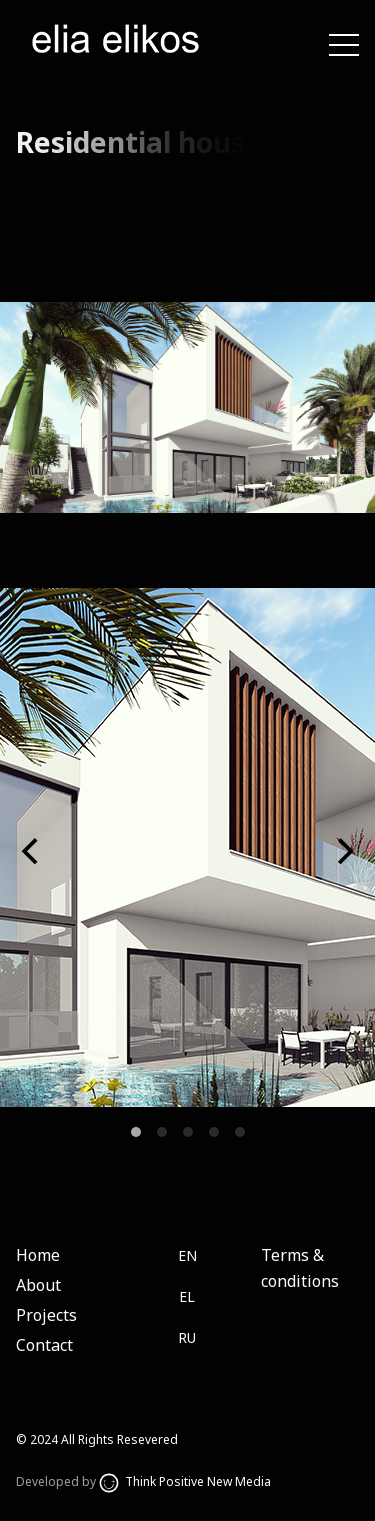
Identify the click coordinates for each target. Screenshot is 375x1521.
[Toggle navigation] (344, 44)
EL (187, 1296)
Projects (46, 1315)
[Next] (343, 851)
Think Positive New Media (185, 1481)
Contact (44, 1345)
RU (187, 1337)
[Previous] (32, 851)
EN (187, 1255)
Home (38, 1255)
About (38, 1285)
